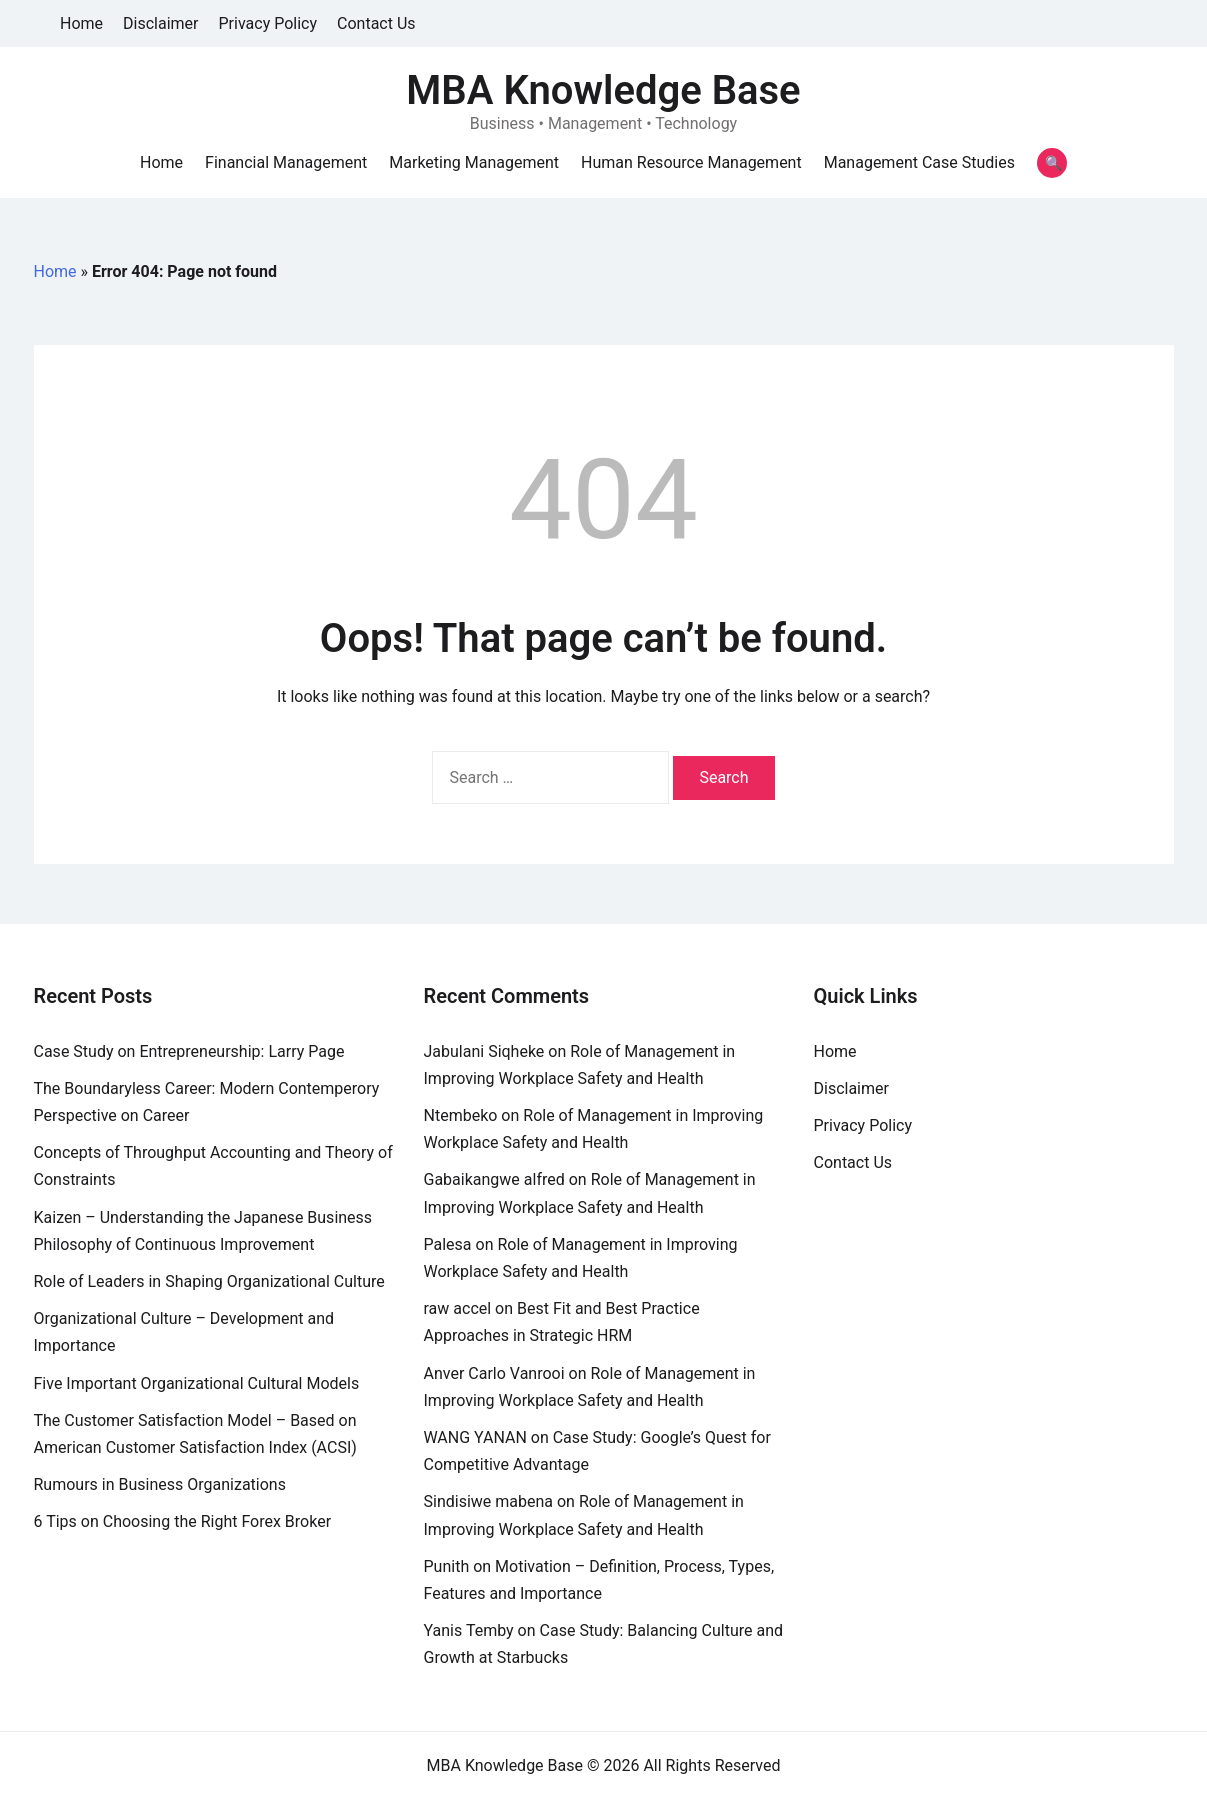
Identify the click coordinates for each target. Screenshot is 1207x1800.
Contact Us (376, 23)
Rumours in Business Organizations (160, 1484)
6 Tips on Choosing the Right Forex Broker (183, 1521)
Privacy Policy (268, 23)
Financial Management (286, 162)
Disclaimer (160, 23)
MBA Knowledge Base (603, 90)
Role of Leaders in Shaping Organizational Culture (209, 1281)
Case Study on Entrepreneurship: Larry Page (189, 1051)
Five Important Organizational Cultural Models (197, 1383)
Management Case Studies (919, 162)
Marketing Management (474, 162)
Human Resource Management (691, 162)
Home (81, 23)
